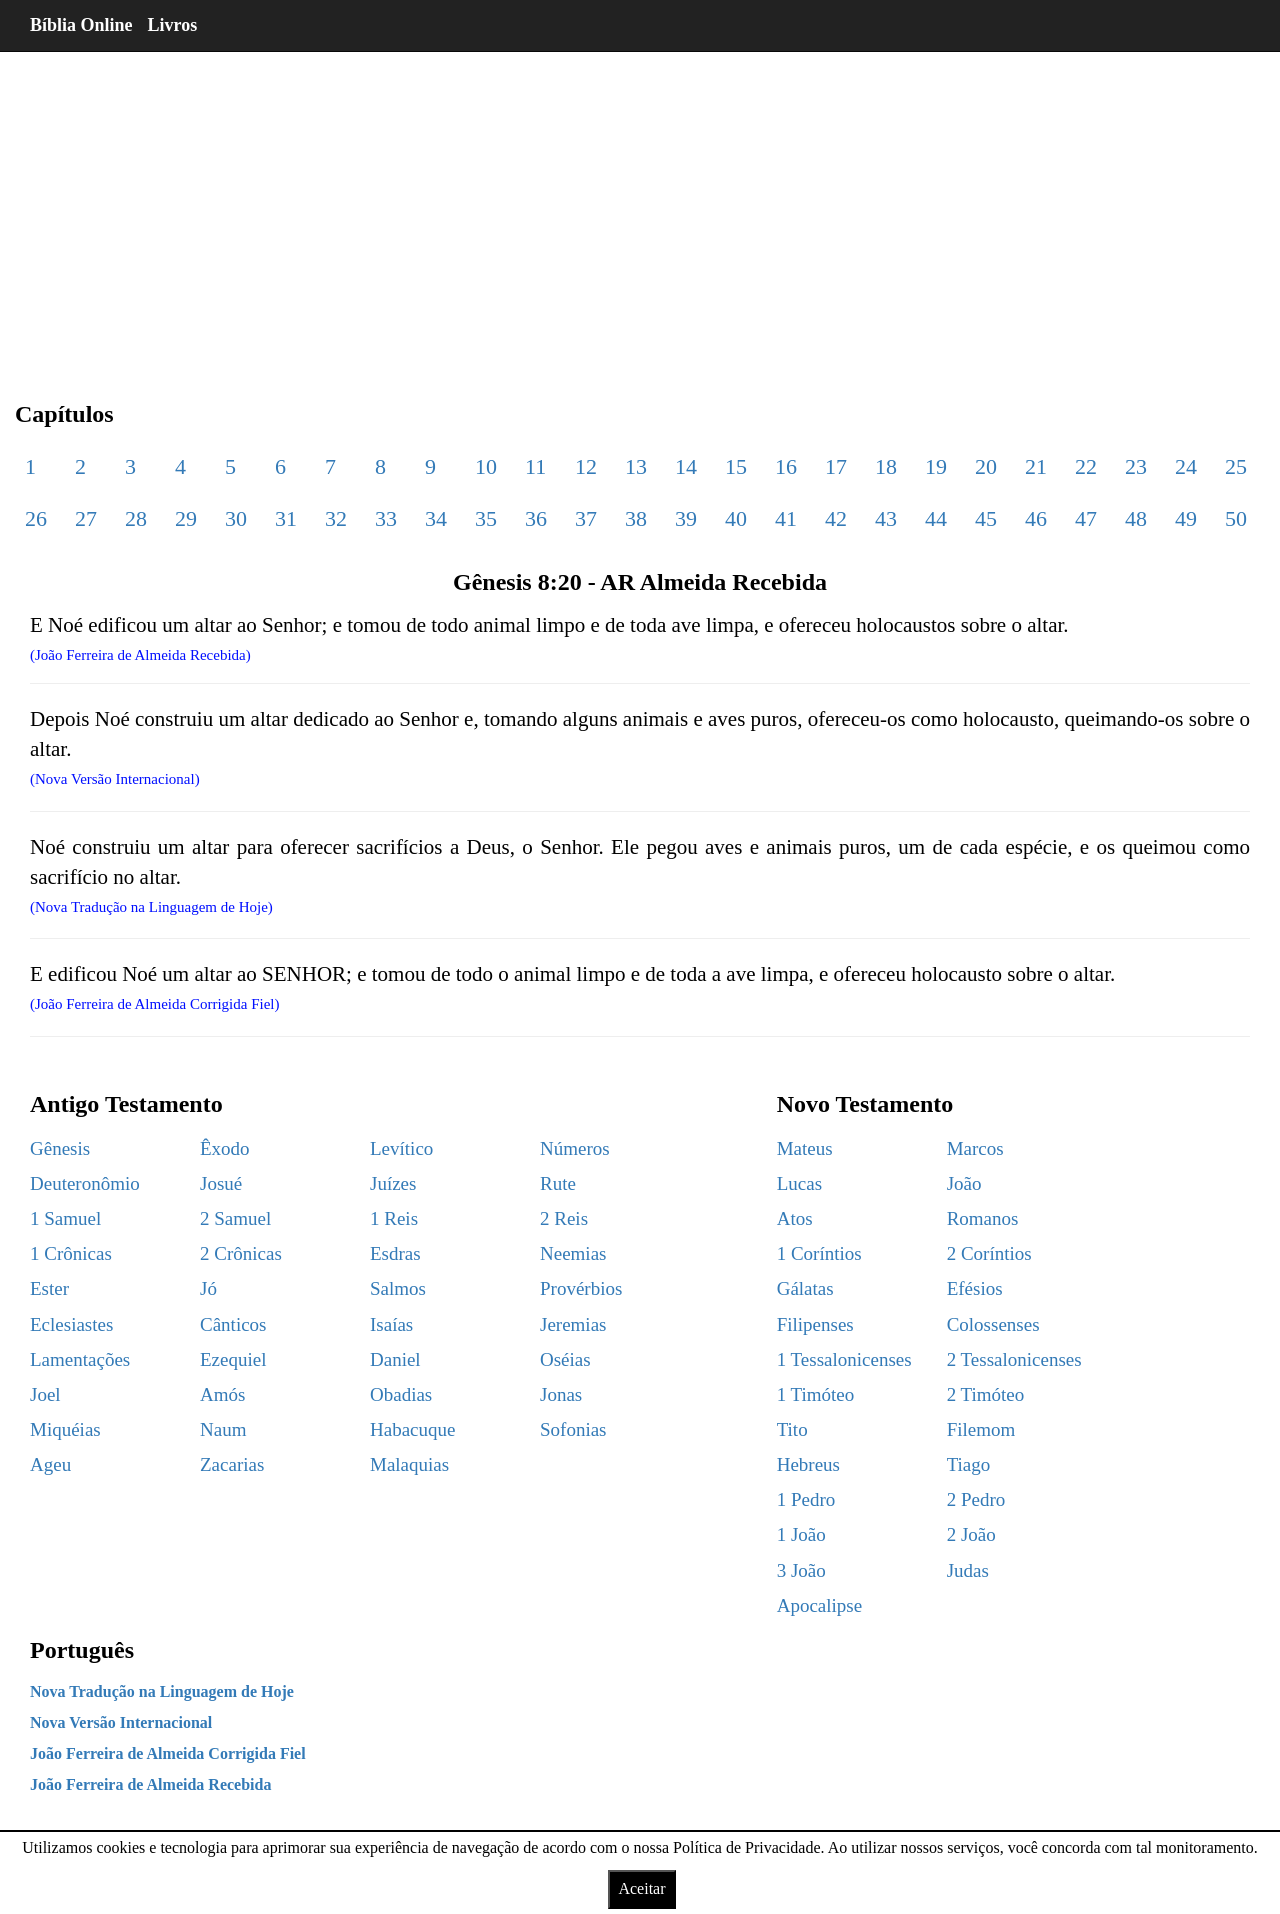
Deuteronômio (85, 1183)
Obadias (401, 1394)
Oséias (565, 1359)
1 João (801, 1534)
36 (536, 518)
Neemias (573, 1253)
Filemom (981, 1429)
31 (286, 518)
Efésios (975, 1288)
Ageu (50, 1464)
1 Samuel (65, 1218)
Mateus (805, 1148)
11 (535, 466)
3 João (801, 1570)
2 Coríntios (989, 1253)
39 (686, 518)
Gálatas (805, 1288)
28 (136, 518)
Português (82, 1650)
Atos (795, 1218)
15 (736, 466)
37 (586, 518)
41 (786, 518)
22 (1086, 466)
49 (1186, 518)
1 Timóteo (816, 1394)
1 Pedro (806, 1499)
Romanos (983, 1218)
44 (936, 518)
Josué (221, 1183)
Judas (968, 1570)
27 (86, 518)
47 (1086, 518)
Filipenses (815, 1324)
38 (636, 518)
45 (986, 518)
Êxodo (225, 1148)
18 (886, 466)
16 (786, 466)
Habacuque (412, 1429)
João (964, 1183)
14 (686, 466)
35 (486, 518)
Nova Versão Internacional (121, 1722)
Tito (792, 1429)
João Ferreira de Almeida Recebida (150, 1784)
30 (236, 518)
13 (636, 466)
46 (1036, 518)
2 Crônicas (241, 1253)
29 (186, 518)
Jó (208, 1288)
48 (1136, 518)
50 (1236, 518)
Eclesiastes (71, 1324)
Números (575, 1148)
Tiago (969, 1464)
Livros (173, 25)
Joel (45, 1394)
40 (736, 518)
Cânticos (233, 1324)
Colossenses (993, 1324)
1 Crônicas (71, 1253)
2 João (971, 1534)
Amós (222, 1394)
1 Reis (394, 1218)
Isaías (391, 1324)
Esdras (395, 1253)
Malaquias (409, 1464)
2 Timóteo (986, 1394)
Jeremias (573, 1324)
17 (836, 466)
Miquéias (65, 1429)
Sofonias (573, 1429)
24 (1186, 466)
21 (1036, 466)
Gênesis (60, 1148)
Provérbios (581, 1288)
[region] (640, 210)
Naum (223, 1429)
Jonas (561, 1394)
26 (36, 518)
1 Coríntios (819, 1253)
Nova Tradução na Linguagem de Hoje (162, 1691)
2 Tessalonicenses (1014, 1359)
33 (386, 518)
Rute (558, 1183)
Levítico (401, 1148)
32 (336, 518)
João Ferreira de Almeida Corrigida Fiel (168, 1753)
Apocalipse (819, 1605)
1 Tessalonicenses (844, 1359)
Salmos (398, 1288)
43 (886, 518)
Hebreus (808, 1464)
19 (936, 466)
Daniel (395, 1359)
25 (1236, 466)
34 (436, 518)
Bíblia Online (81, 25)
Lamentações (80, 1359)
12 (586, 466)
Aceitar (641, 1888)
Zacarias (232, 1464)
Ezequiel (233, 1359)
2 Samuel (235, 1218)
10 (486, 466)
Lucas (799, 1183)
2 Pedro (976, 1499)
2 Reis (564, 1218)
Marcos (975, 1148)
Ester (49, 1288)
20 (986, 466)
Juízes (393, 1183)
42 (836, 518)
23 (1136, 466)
